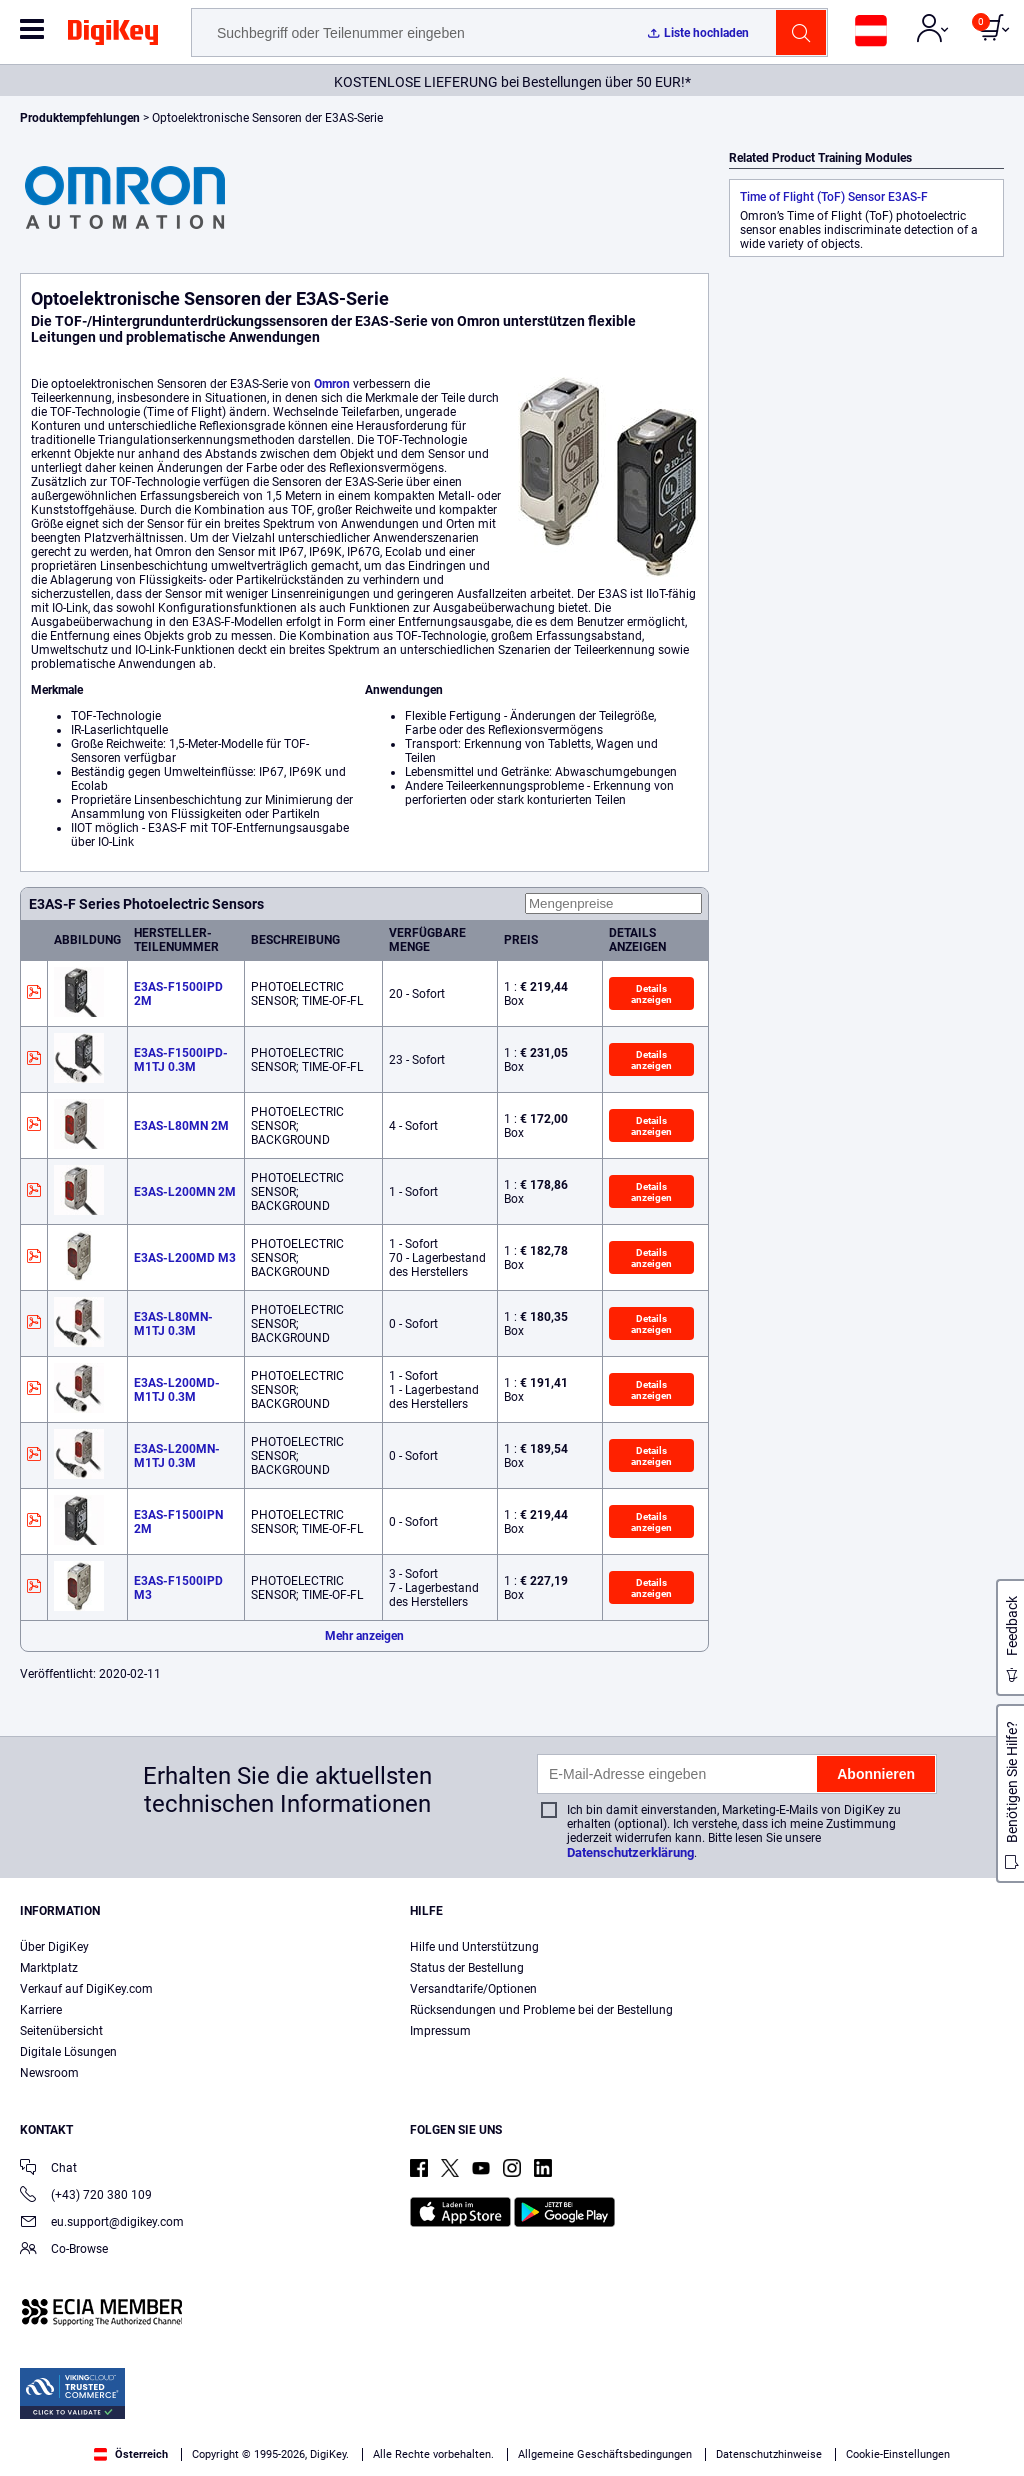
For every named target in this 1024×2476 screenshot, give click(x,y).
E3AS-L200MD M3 (185, 1258)
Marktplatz (49, 1968)
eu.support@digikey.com (102, 2223)
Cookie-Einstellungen (898, 2454)
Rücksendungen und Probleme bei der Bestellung (541, 2010)
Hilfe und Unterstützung (474, 1947)
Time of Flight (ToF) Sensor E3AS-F (834, 197)
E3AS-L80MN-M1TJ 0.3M (173, 1324)
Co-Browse (64, 2250)
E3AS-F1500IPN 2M (178, 1522)
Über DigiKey (54, 1947)
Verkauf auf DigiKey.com (86, 1989)
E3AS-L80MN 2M (181, 1126)
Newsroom (49, 2073)
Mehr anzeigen (364, 1636)
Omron (332, 384)
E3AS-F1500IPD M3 (178, 1588)
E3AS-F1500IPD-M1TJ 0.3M (181, 1060)
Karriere (41, 2010)
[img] (113, 36)
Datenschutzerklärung (630, 1852)
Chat (48, 2169)
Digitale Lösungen (68, 2052)
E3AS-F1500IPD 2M (178, 994)
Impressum (440, 2031)
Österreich (131, 2454)
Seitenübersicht (61, 2031)
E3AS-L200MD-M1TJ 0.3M (177, 1390)
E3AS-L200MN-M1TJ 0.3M (177, 1456)
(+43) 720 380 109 (86, 2196)
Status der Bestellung (467, 1968)
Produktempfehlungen (81, 118)
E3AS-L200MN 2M (185, 1192)
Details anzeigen (651, 993)
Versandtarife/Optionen (473, 1989)
